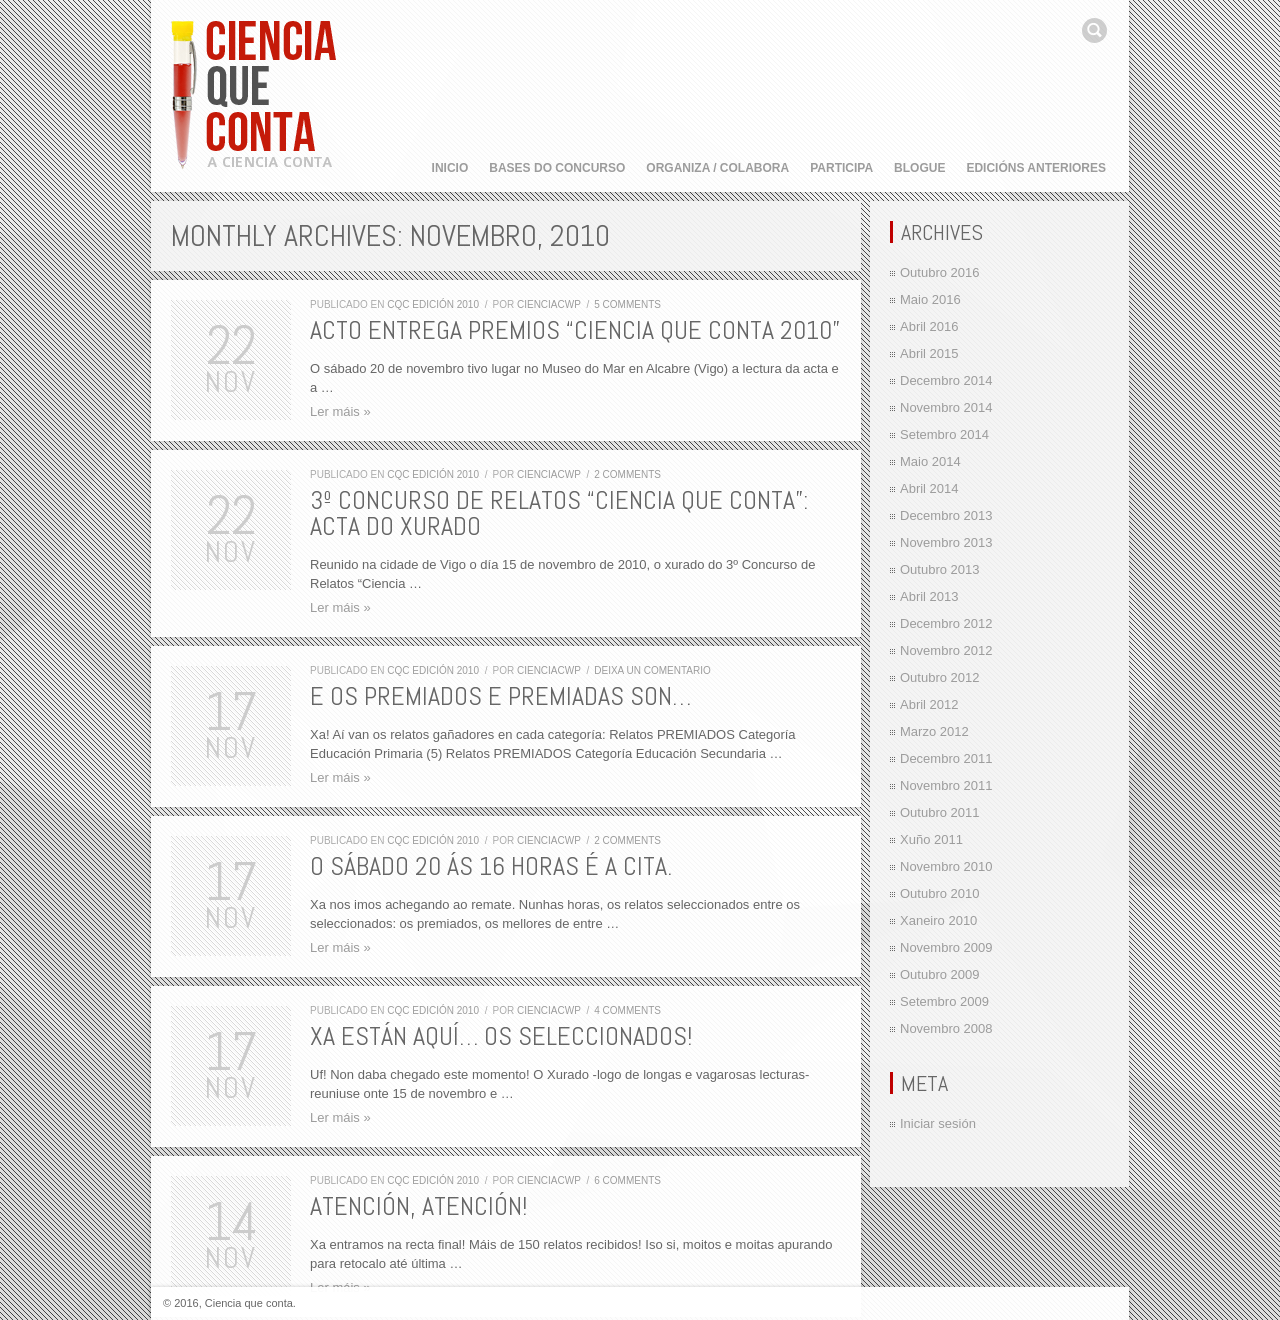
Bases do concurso (557, 168)
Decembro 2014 (946, 380)
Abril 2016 (929, 326)
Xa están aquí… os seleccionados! (501, 1036)
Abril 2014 (929, 488)
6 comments (627, 1180)
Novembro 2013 (946, 542)
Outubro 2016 (940, 272)
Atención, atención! (418, 1206)
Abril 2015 (929, 353)
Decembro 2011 (946, 758)
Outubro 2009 (940, 974)
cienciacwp (549, 304)
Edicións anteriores (1036, 168)
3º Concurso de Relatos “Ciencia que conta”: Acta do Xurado (559, 513)
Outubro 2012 (940, 677)
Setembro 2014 (944, 434)
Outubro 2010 (940, 893)
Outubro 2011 (940, 812)
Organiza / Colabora (717, 168)
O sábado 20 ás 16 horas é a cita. (491, 866)
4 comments (627, 1010)
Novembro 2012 (946, 650)
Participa (841, 168)
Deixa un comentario (652, 670)
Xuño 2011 (931, 839)
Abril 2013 (929, 596)
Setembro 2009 (944, 1001)
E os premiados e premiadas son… (500, 696)
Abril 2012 (929, 704)
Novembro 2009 (946, 947)
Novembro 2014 (946, 407)
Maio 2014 (930, 461)
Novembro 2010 (946, 866)
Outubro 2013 (940, 569)
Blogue (919, 168)
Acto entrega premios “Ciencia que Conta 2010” (575, 330)
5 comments (627, 304)
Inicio (450, 168)
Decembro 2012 (946, 623)
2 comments (627, 474)
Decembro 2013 (946, 515)
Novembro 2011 (946, 785)
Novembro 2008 (946, 1028)
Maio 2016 (930, 299)
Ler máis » (340, 411)
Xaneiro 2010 (938, 920)
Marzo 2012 (934, 731)
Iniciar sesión (938, 1123)
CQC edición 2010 (433, 304)
